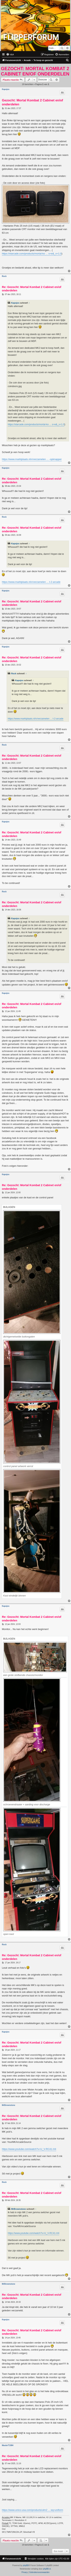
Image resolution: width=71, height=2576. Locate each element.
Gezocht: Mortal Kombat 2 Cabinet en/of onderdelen (35, 71)
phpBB (26, 2565)
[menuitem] (10, 54)
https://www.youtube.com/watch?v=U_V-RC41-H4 (29, 2149)
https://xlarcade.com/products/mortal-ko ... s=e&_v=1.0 (32, 253)
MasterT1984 (7, 2445)
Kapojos (5, 89)
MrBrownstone (8, 2105)
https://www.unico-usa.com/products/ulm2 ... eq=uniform (32, 2510)
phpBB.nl (47, 2569)
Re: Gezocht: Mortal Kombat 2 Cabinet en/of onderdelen (31, 288)
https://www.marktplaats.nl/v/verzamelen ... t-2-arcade (31, 581)
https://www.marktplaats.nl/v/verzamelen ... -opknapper (32, 459)
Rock (4, 276)
